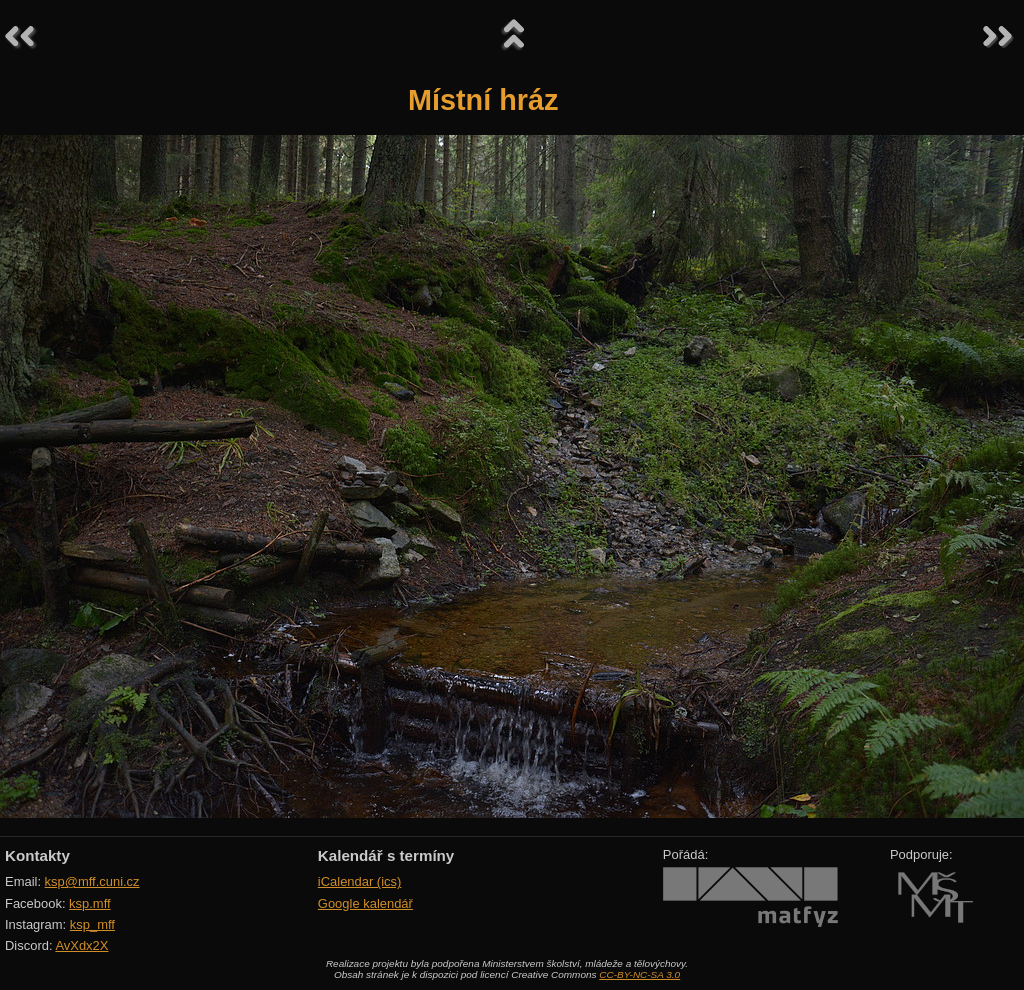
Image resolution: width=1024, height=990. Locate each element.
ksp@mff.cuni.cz (92, 881)
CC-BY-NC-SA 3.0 (639, 974)
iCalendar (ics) (360, 881)
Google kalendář (365, 903)
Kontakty (37, 855)
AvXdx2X (81, 945)
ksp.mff (90, 903)
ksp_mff (92, 924)
